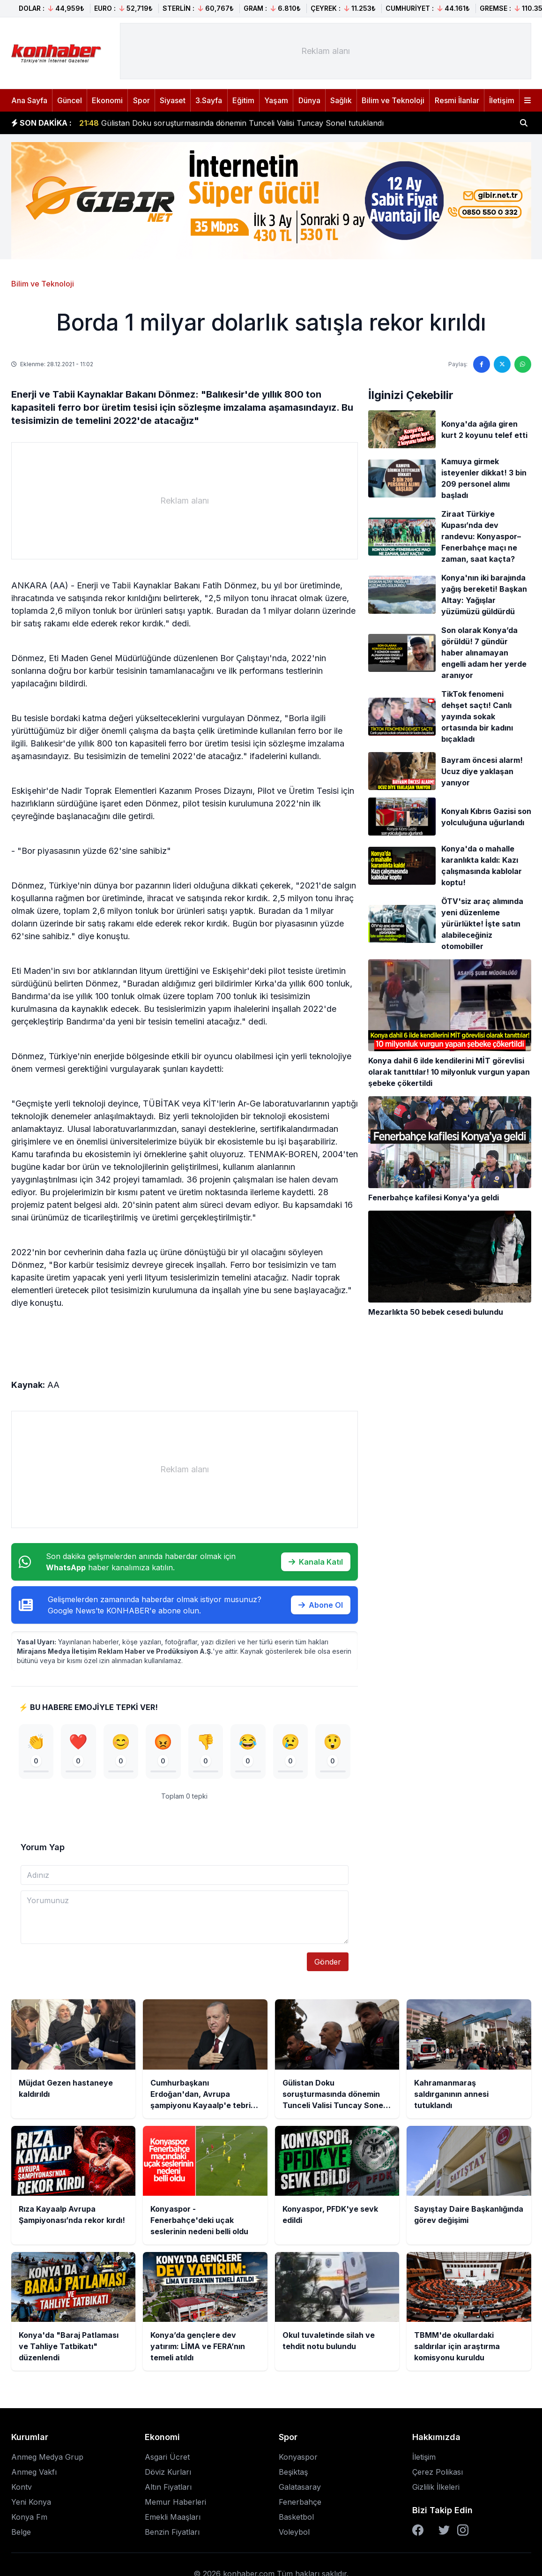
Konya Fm (29, 2517)
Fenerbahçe (300, 2502)
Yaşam (276, 100)
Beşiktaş (293, 2472)
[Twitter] (444, 2530)
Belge (21, 2532)
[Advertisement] (326, 51)
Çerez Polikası (437, 2472)
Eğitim (243, 100)
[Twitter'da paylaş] (502, 364)
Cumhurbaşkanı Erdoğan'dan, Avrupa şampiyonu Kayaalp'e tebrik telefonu (225, 117)
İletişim (501, 100)
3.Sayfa (208, 100)
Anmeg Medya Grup (47, 2457)
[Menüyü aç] (527, 100)
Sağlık (341, 100)
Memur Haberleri (175, 2502)
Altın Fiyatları (168, 2487)
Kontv (21, 2487)
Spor (141, 100)
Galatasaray (300, 2487)
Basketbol (296, 2517)
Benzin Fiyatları (172, 2532)
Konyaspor (298, 2457)
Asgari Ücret (167, 2457)
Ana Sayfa (29, 100)
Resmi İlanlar (457, 100)
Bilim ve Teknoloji (393, 100)
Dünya (309, 100)
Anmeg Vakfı (34, 2472)
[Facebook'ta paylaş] (481, 364)
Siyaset (173, 100)
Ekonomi (107, 100)
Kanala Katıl (316, 1562)
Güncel (69, 100)
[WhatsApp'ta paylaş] (522, 364)
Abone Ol (320, 1605)
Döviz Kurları (168, 2472)
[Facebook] (417, 2530)
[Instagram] (462, 2530)
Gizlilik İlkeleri (436, 2487)
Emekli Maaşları (172, 2517)
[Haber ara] (523, 122)
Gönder (327, 1961)
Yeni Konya (31, 2502)
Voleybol (294, 2532)
